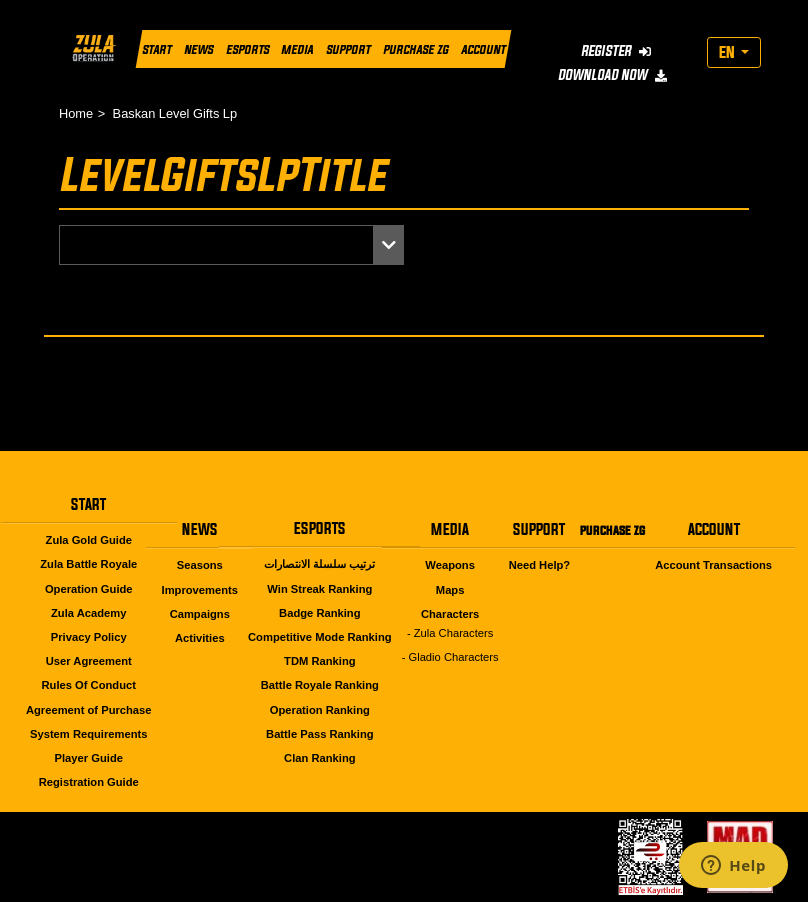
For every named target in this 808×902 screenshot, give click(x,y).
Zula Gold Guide (89, 540)
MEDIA (297, 49)
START (156, 49)
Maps (450, 590)
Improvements (200, 590)
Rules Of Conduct (89, 685)
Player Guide (89, 758)
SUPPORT (348, 49)
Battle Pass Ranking (320, 734)
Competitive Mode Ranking (320, 637)
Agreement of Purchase (89, 710)
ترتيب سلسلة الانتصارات (319, 564)
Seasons (200, 565)
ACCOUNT (483, 49)
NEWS (198, 49)
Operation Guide (89, 589)
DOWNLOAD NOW (611, 74)
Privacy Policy (89, 637)
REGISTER (616, 50)
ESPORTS (247, 49)
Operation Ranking (320, 710)
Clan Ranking (319, 758)
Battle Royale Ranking (320, 685)
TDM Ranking (319, 661)
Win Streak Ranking (319, 589)
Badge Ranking (319, 613)
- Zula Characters (450, 633)
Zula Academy (88, 613)
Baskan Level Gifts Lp (175, 113)
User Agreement (89, 661)
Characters (450, 614)
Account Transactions (713, 565)
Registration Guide (89, 782)
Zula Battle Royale (88, 564)
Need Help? (540, 565)
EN (728, 52)
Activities (200, 638)
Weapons (450, 565)
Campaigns (200, 614)
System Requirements (89, 734)
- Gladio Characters (450, 657)
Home (76, 113)
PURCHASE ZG (415, 49)
